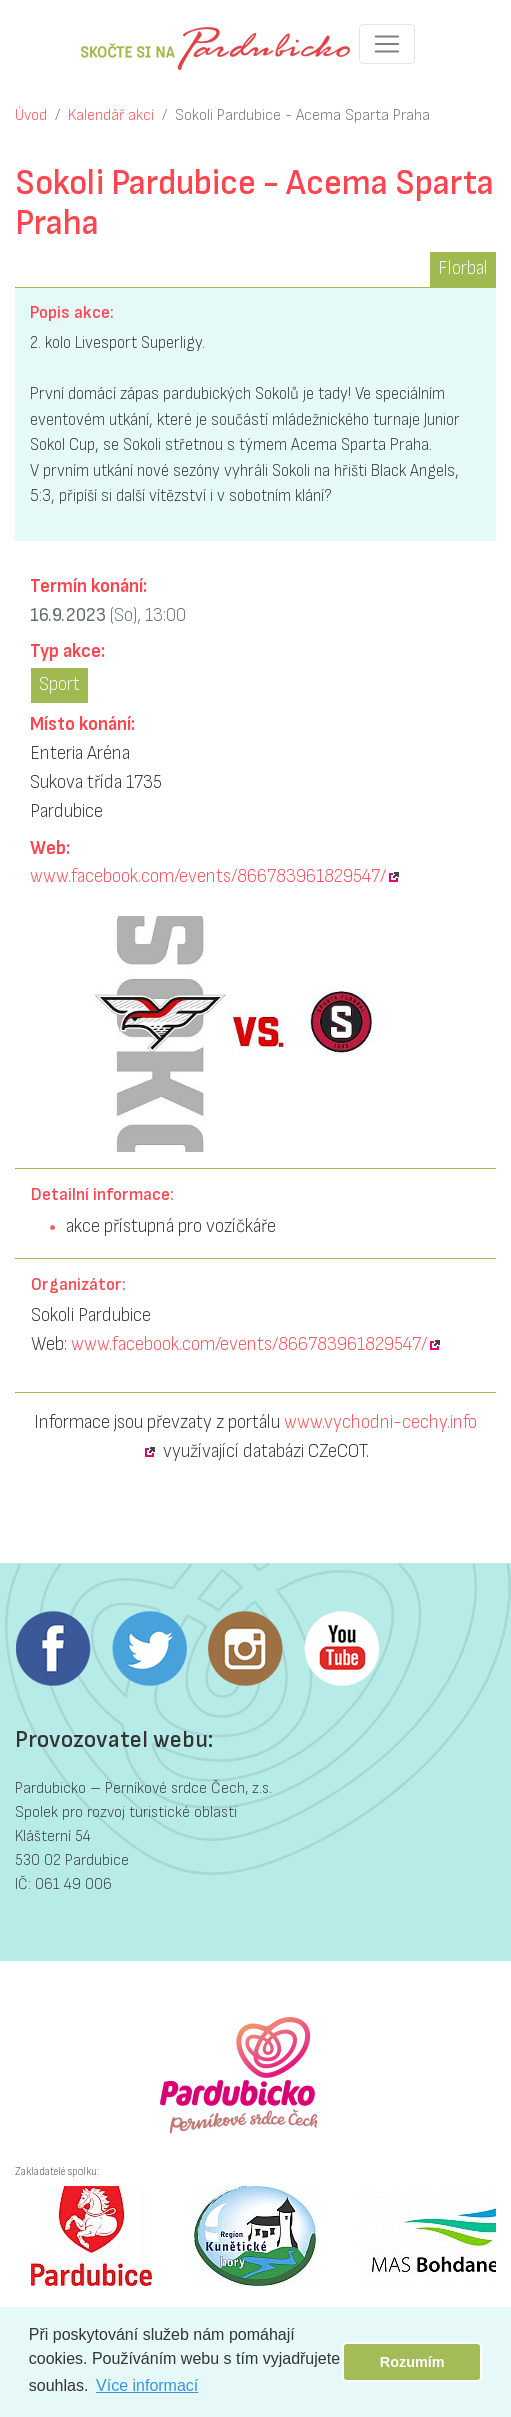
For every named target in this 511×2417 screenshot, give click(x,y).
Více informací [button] (147, 2385)
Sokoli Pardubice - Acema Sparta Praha (302, 115)
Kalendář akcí (111, 115)
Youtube (341, 1649)
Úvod (31, 115)
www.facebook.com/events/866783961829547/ (208, 876)
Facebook (53, 1649)
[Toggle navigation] (387, 44)
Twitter (149, 1649)
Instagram (245, 1649)
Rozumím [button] (412, 2362)
